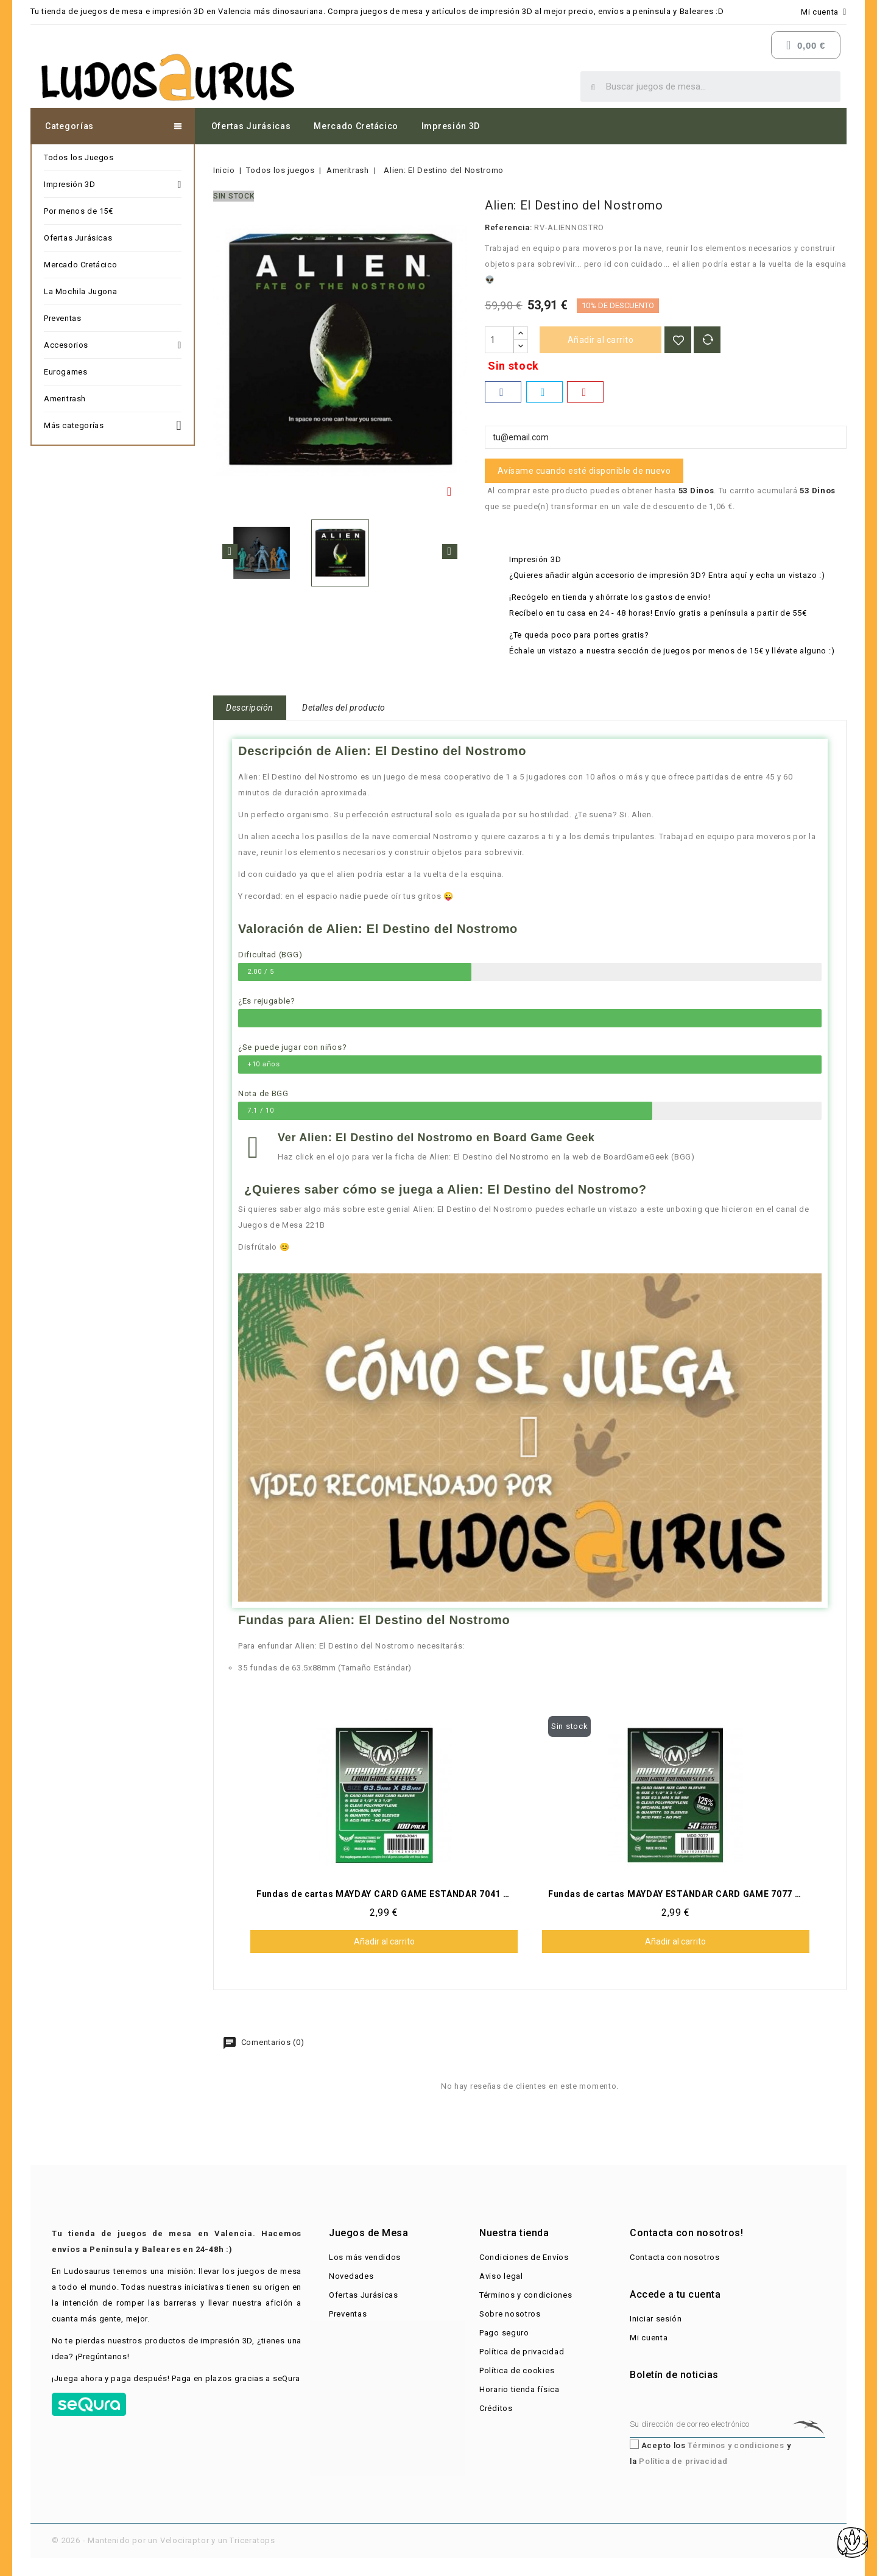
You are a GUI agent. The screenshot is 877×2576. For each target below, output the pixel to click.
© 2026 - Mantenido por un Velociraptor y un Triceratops (163, 2540)
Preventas (62, 318)
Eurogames (65, 371)
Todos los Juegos (79, 157)
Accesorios (112, 345)
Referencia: (508, 227)
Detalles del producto (344, 708)
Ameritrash (65, 398)
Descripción (249, 708)
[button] (529, 1437)
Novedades (351, 2276)
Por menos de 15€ (78, 211)
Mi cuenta (648, 2337)
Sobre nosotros (510, 2313)
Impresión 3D (450, 126)
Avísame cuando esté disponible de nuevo (584, 471)
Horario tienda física (519, 2389)
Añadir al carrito (601, 340)
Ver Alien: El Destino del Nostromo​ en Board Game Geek (436, 1137)
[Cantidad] (499, 339)
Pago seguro (504, 2332)
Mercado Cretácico (356, 126)
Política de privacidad (521, 2351)
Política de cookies (516, 2370)
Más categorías (112, 424)
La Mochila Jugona (80, 291)
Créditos (496, 2408)
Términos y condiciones (525, 2295)
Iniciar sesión (656, 2318)
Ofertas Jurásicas (251, 126)
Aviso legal (501, 2276)
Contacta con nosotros (675, 2257)
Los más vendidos (365, 2257)
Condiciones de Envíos (524, 2257)
